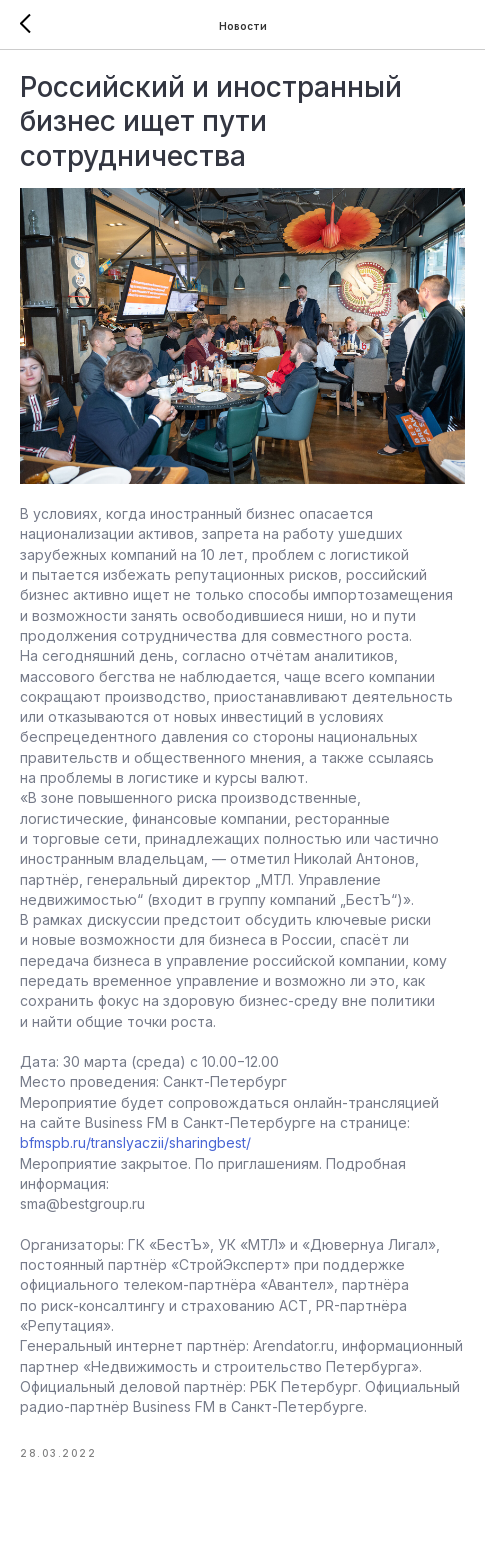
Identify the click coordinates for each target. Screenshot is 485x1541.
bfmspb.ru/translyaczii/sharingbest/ (135, 1142)
